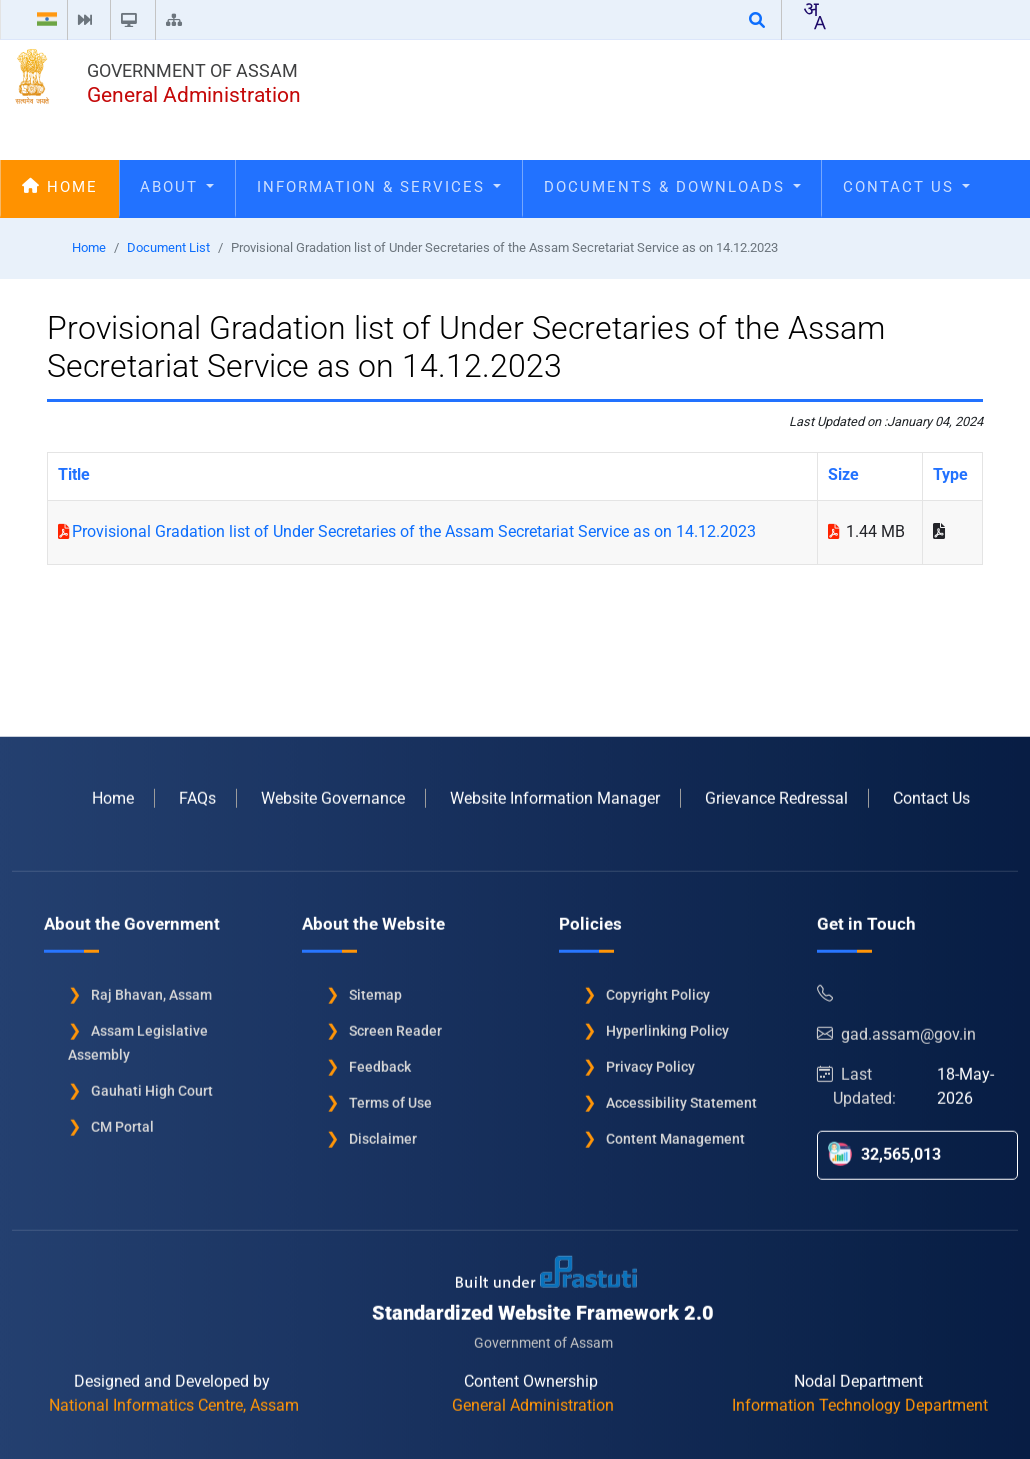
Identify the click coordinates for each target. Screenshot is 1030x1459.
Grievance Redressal (776, 791)
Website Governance (333, 791)
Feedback (380, 1060)
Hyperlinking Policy (667, 1024)
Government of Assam (192, 70)
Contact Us (931, 791)
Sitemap (375, 988)
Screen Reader (395, 1024)
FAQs (197, 791)
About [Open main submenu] (177, 187)
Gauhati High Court (152, 1084)
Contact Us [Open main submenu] (906, 187)
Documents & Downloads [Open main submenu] (672, 187)
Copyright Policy (658, 988)
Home (60, 187)
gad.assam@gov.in (896, 1027)
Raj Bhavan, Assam (151, 988)
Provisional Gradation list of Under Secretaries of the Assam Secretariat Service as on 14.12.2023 (414, 531)
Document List (168, 247)
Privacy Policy (650, 1060)
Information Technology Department (860, 1398)
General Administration (194, 95)
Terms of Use (390, 1096)
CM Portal (122, 1120)
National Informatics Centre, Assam (174, 1398)
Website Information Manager (555, 791)
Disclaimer (383, 1132)
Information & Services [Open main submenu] (379, 187)
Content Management (675, 1132)
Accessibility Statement (681, 1096)
